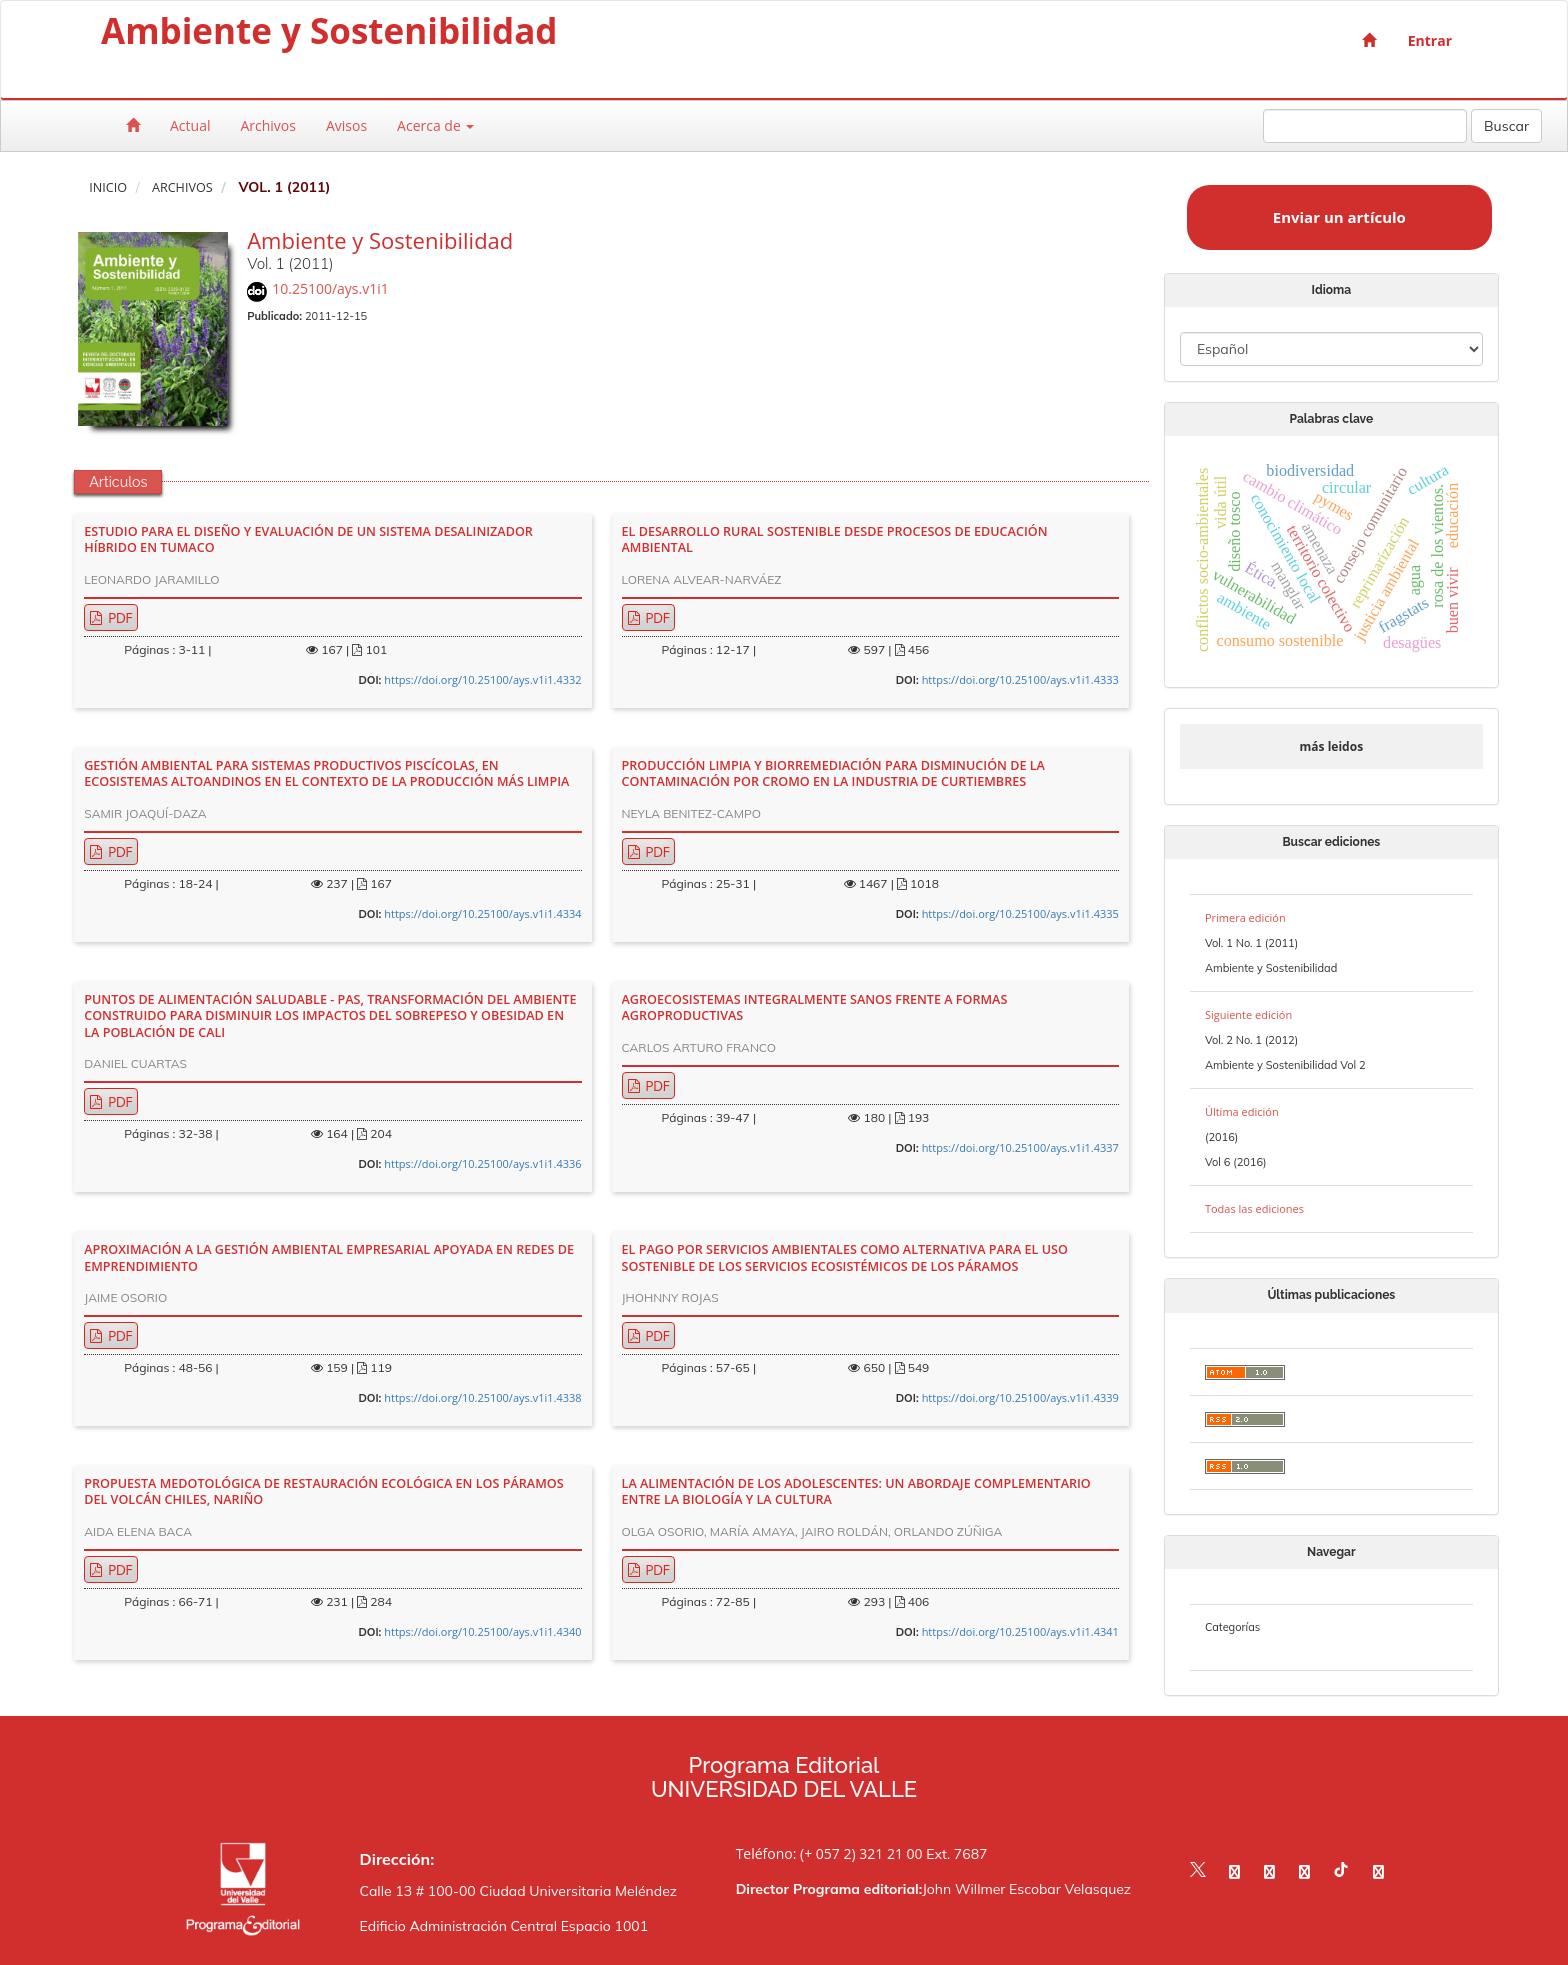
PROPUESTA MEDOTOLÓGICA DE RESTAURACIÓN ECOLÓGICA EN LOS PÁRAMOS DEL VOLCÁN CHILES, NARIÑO (323, 1492)
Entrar (1430, 40)
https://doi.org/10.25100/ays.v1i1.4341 (1020, 1631)
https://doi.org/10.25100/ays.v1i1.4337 (1020, 1147)
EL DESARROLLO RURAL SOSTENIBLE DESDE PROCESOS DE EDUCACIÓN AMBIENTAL (835, 540)
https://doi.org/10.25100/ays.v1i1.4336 (482, 1163)
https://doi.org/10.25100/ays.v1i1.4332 (482, 679)
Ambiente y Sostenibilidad (329, 35)
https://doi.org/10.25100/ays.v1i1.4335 (1020, 913)
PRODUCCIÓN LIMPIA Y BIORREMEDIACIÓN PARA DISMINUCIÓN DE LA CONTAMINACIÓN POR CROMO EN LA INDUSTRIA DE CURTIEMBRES (833, 774)
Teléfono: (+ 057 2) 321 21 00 (829, 1853)
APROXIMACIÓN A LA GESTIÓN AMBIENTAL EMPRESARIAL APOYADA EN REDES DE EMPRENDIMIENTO (329, 1258)
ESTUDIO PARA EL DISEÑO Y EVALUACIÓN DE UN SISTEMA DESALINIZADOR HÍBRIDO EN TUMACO (308, 540)
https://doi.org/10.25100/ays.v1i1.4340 (482, 1631)
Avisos (346, 125)
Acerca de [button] (435, 125)
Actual (190, 125)
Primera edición (1245, 917)
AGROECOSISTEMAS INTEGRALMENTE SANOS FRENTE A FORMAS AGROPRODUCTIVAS (815, 1008)
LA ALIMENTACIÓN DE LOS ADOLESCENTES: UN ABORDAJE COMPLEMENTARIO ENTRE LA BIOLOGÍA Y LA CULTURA (856, 1492)
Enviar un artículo (1339, 217)
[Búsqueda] (1365, 126)
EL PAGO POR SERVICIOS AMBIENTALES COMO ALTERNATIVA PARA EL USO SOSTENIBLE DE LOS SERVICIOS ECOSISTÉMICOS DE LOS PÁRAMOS (845, 1258)
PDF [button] (118, 617)
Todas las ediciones (1254, 1208)
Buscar (1506, 126)
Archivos (268, 125)
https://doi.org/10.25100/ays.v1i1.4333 (1020, 679)
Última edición (1242, 1111)
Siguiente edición (1248, 1014)
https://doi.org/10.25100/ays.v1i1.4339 (1020, 1397)
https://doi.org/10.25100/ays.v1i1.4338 (482, 1397)
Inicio (108, 187)
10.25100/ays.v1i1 (330, 288)
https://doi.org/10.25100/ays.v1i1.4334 (482, 913)
